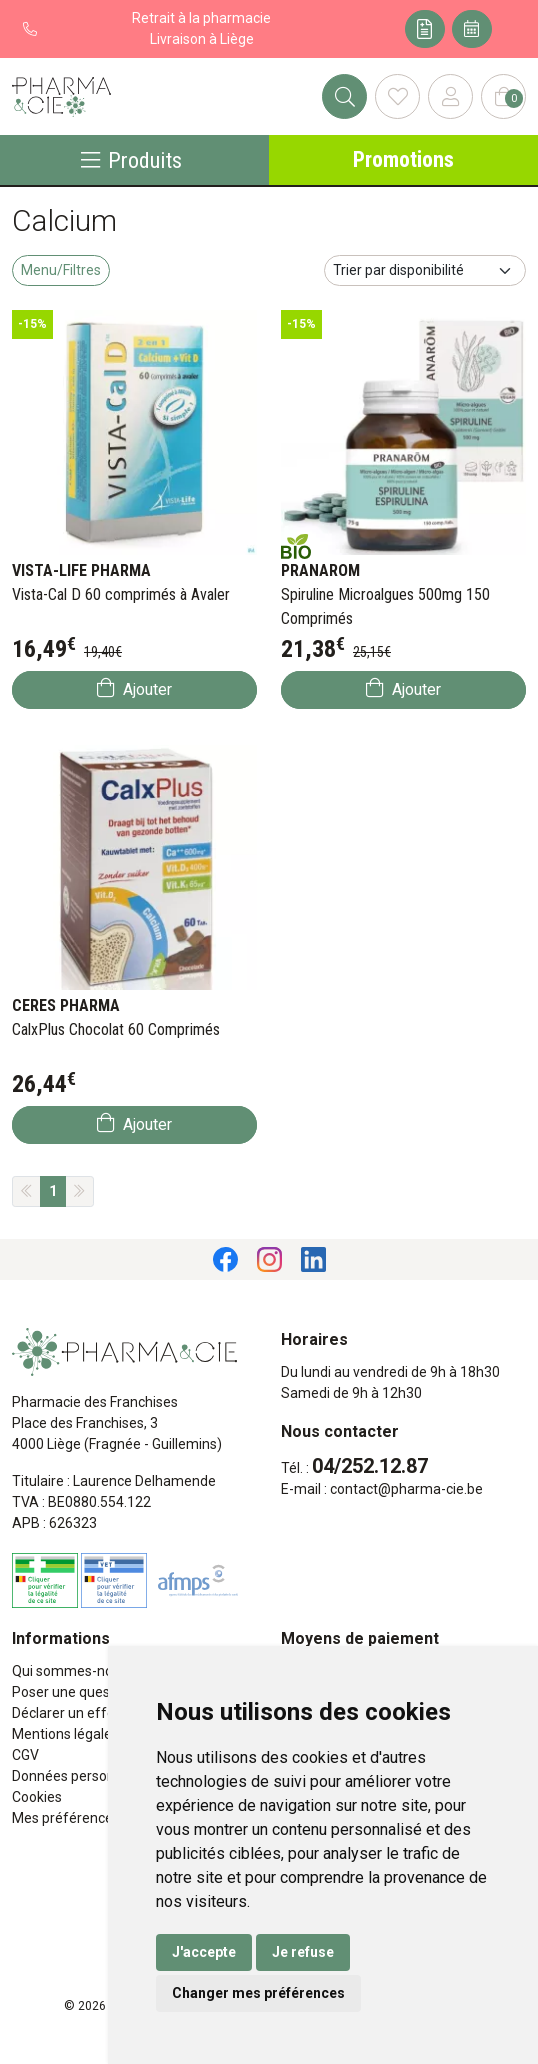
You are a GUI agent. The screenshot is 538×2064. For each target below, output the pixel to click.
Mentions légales (65, 1734)
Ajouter (134, 688)
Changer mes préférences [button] (258, 1993)
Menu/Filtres (61, 270)
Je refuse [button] (303, 1952)
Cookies (37, 1797)
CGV (25, 1755)
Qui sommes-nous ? (75, 1671)
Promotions (403, 159)
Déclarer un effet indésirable (102, 1713)
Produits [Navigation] (131, 160)
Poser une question (73, 1692)
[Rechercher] (344, 96)
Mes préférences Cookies (92, 1818)
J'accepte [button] (204, 1952)
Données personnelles (82, 1776)
